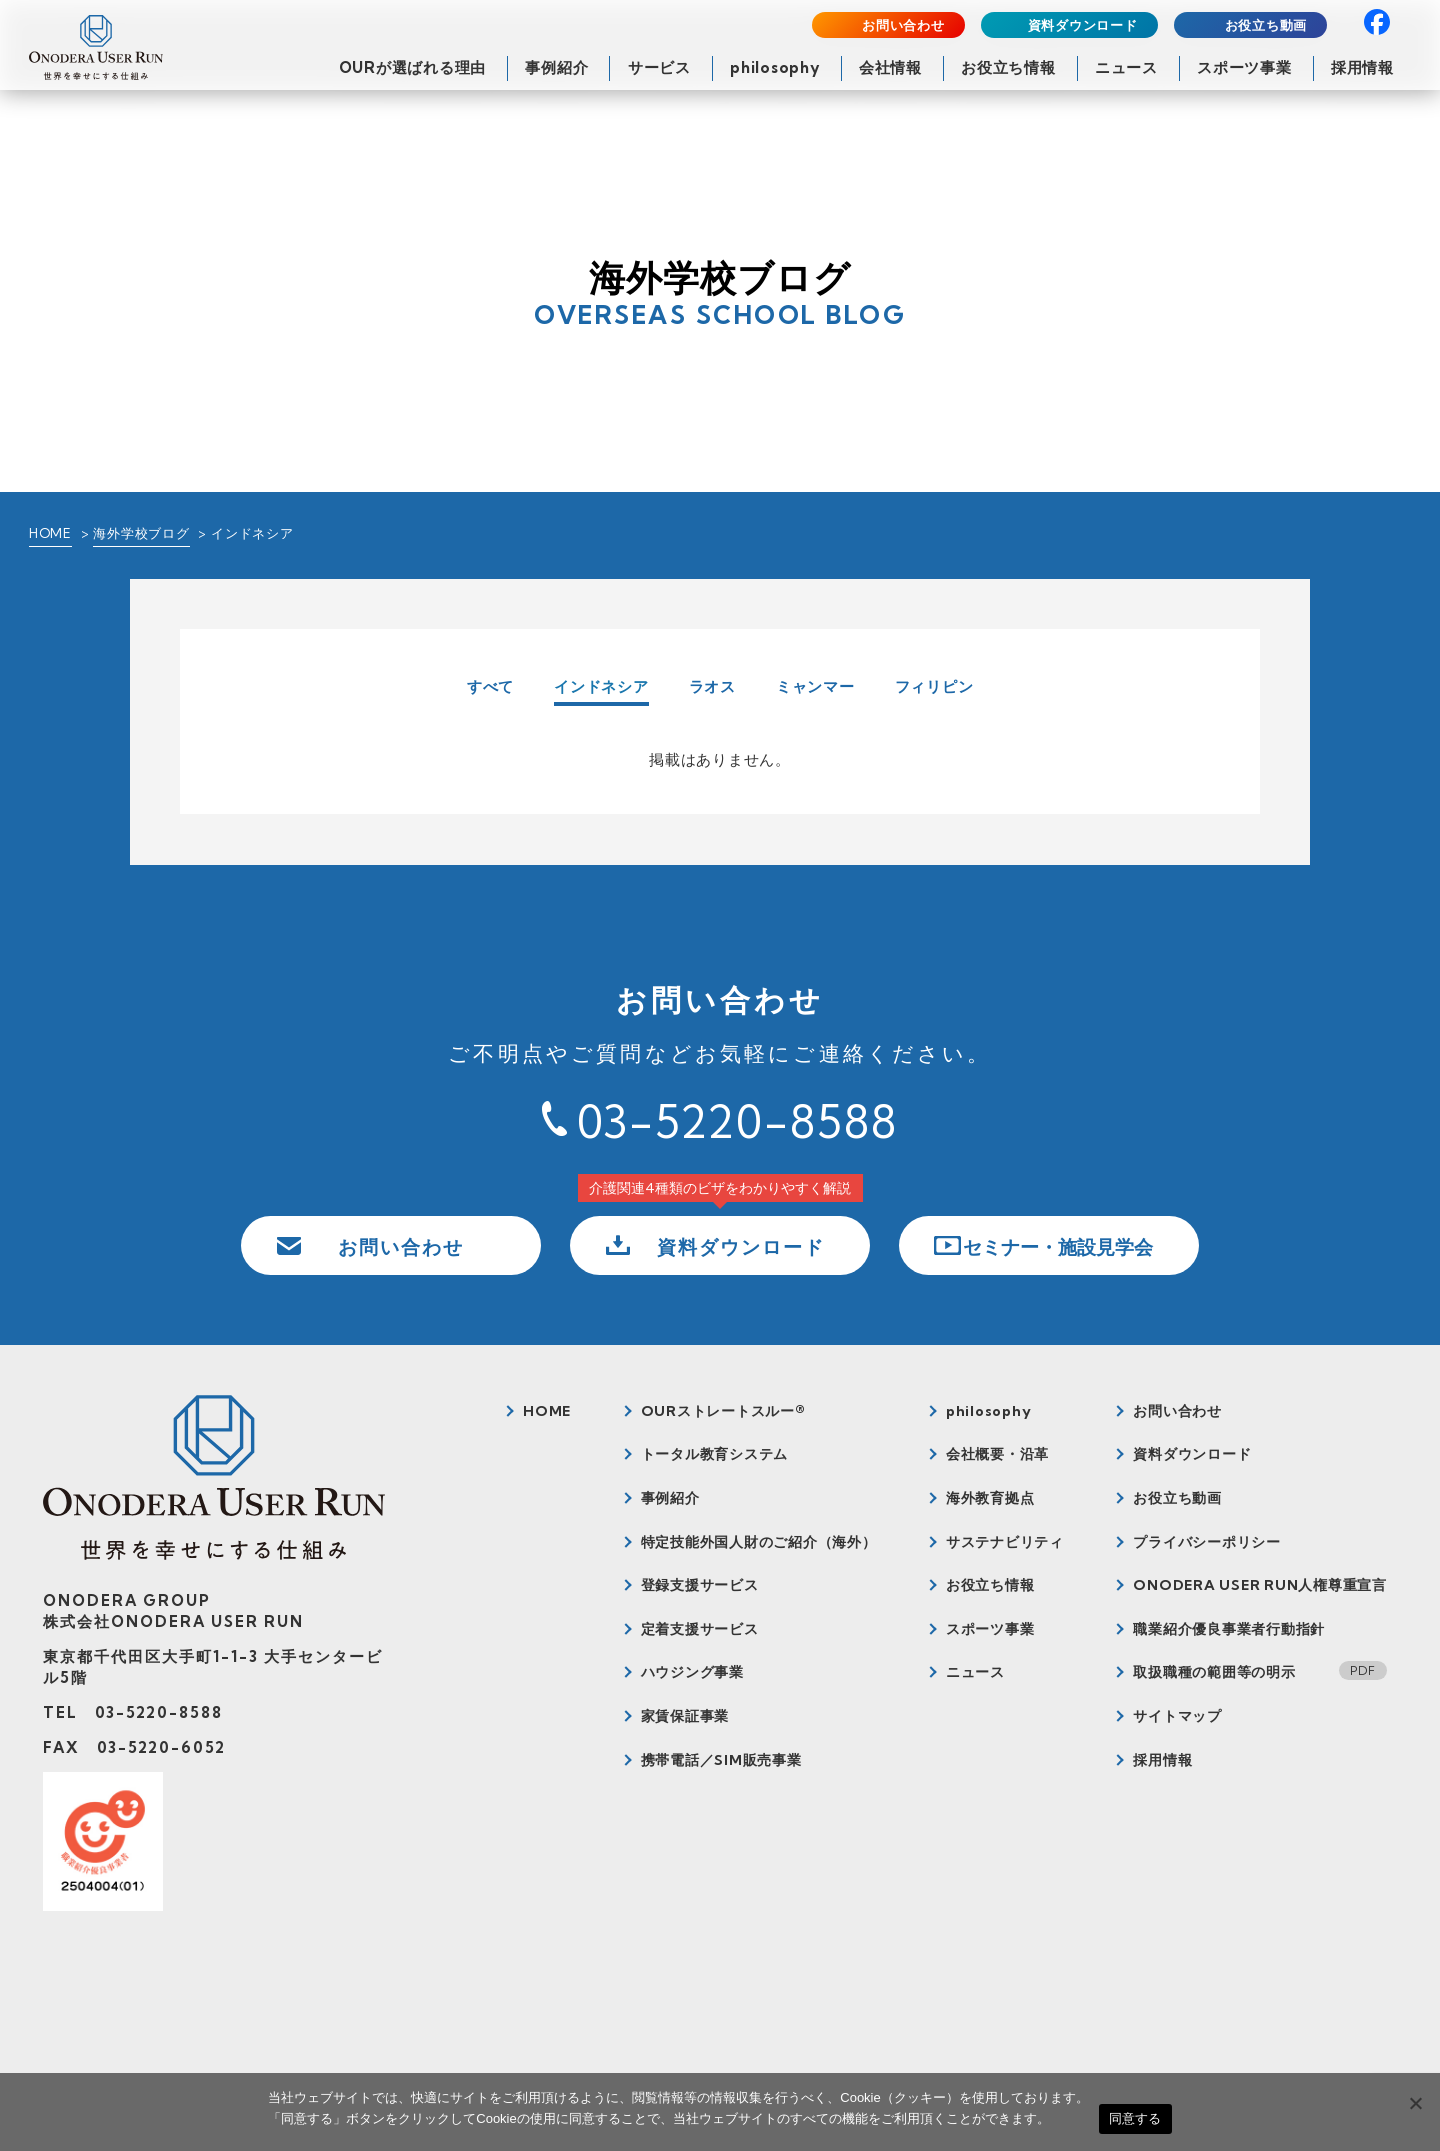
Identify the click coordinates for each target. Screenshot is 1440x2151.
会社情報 (890, 67)
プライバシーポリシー (1207, 1542)
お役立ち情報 (1008, 67)
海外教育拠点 (990, 1498)
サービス (659, 67)
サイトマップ (1177, 1716)
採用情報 (1362, 67)
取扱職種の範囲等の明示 (1214, 1672)
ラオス (712, 686)
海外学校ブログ (141, 533)
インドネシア (601, 687)
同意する (1135, 2118)
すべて (490, 686)
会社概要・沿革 (997, 1454)
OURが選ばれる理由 (413, 67)
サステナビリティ (1005, 1542)
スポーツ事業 (1244, 67)
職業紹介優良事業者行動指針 (1229, 1629)
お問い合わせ (903, 25)
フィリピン (934, 686)
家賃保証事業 (685, 1716)
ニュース (1126, 67)
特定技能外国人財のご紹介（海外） (759, 1542)
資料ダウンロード (1083, 25)
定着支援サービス (700, 1629)
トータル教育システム (715, 1454)
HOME (50, 533)
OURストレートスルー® (723, 1411)
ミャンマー (815, 686)
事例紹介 (556, 67)
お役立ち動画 (1266, 25)
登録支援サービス (700, 1585)
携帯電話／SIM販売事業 (721, 1760)
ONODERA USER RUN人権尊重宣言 (1260, 1585)
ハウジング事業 (692, 1672)
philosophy (775, 67)
